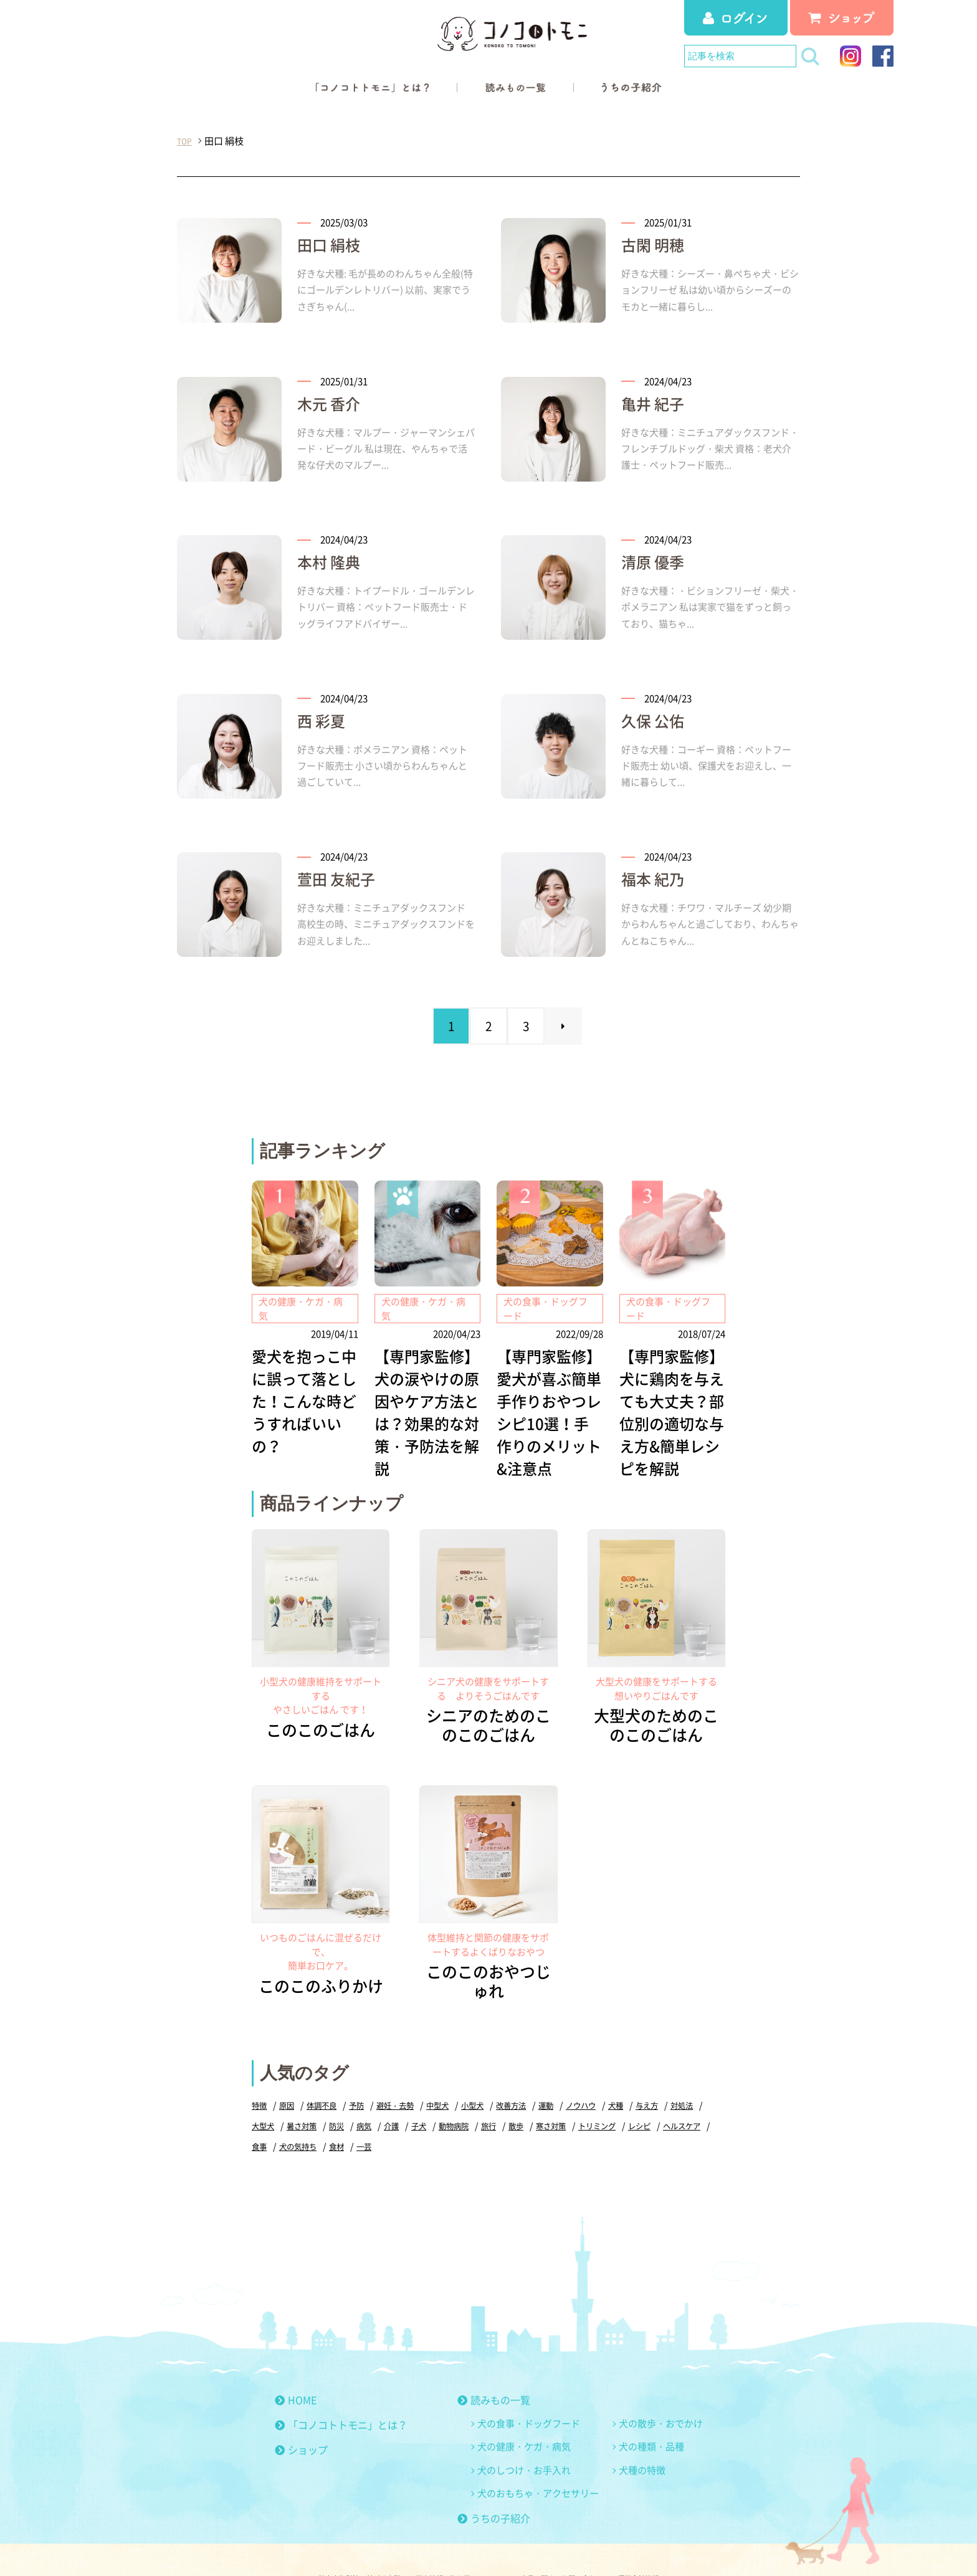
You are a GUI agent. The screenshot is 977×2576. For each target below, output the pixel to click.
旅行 (538, 2083)
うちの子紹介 (493, 2475)
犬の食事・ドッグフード (528, 2380)
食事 (313, 2103)
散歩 (566, 2083)
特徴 (260, 2062)
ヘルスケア (272, 2103)
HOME (296, 2356)
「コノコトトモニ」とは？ (341, 2381)
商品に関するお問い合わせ (575, 2538)
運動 (562, 2062)
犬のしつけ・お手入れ (524, 2427)
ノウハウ (599, 2062)
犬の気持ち (353, 2103)
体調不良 (325, 2062)
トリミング (652, 2083)
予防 (362, 2062)
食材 (394, 2103)
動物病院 (501, 2083)
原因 (288, 2062)
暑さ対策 (341, 2083)
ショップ (301, 2406)
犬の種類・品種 (651, 2403)
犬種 (635, 2062)
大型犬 (300, 2083)
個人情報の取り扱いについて (455, 2538)
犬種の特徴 (642, 2427)
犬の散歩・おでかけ (661, 2380)
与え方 (668, 2062)
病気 (407, 2083)
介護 (435, 2083)
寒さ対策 (603, 2083)
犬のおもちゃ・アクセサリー (538, 2450)
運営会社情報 (666, 2538)
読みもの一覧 (493, 2356)
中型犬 (448, 2062)
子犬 (464, 2083)
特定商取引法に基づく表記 (335, 2538)
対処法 (264, 2083)
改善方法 (525, 2062)
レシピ (697, 2083)
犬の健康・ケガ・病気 (524, 2403)
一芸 (423, 2103)
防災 (378, 2083)
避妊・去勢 (403, 2062)
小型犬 (484, 2062)
